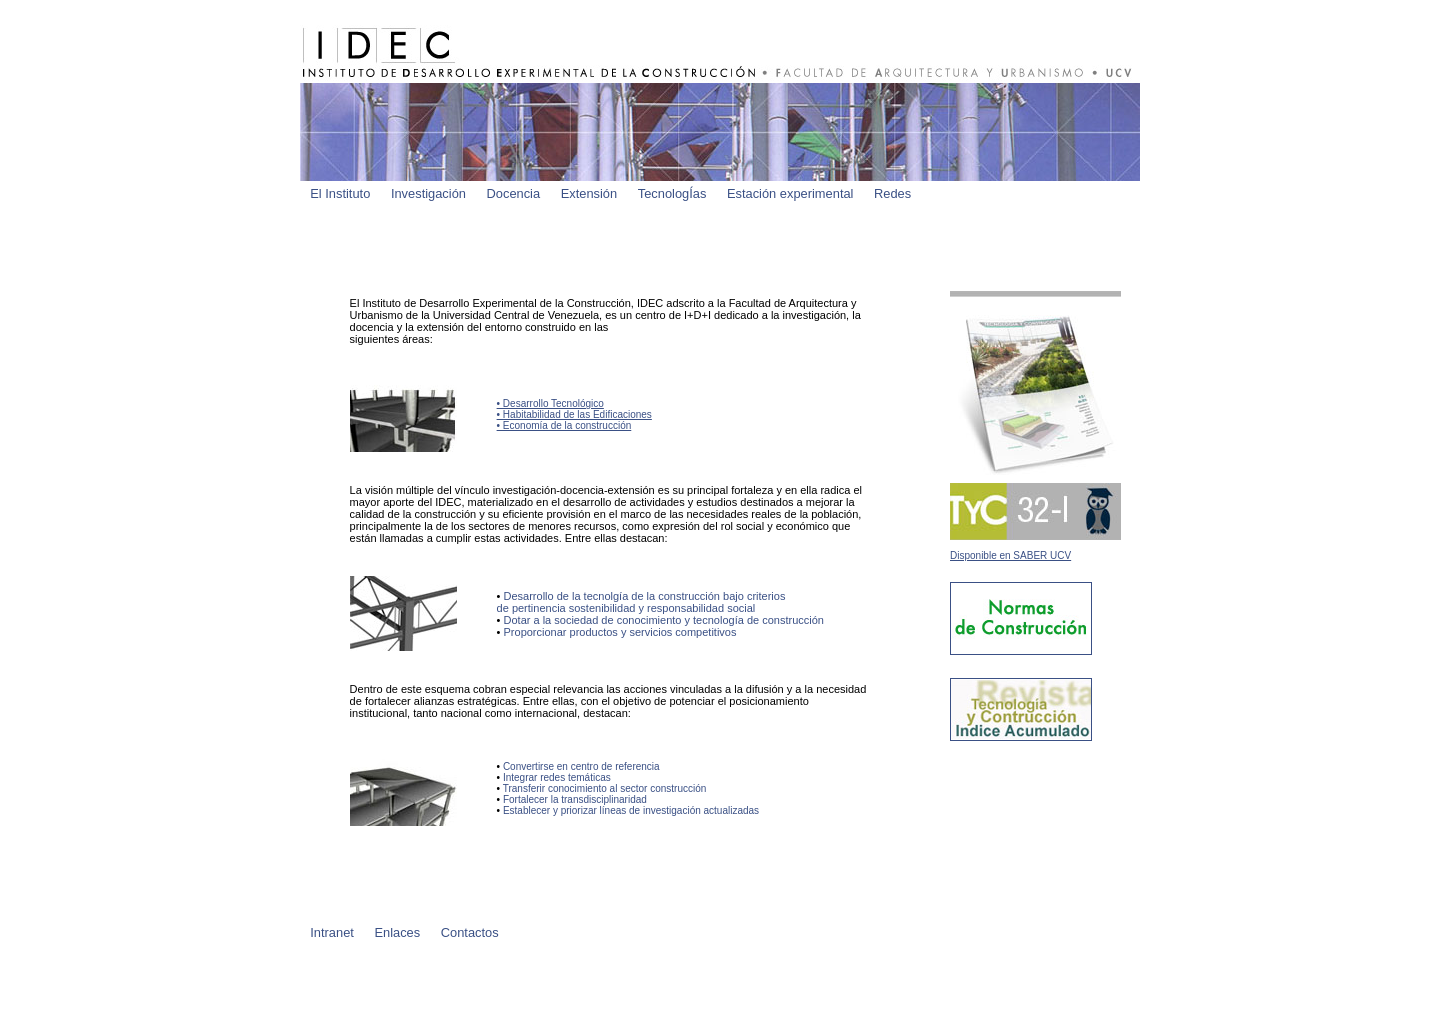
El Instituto (340, 193)
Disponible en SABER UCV (1010, 555)
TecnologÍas (672, 193)
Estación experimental (790, 193)
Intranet (332, 932)
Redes (892, 193)
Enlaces (397, 932)
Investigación (428, 193)
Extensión (589, 193)
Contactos (470, 932)
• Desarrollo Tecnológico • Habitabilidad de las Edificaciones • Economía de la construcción (574, 414)
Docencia (514, 193)
